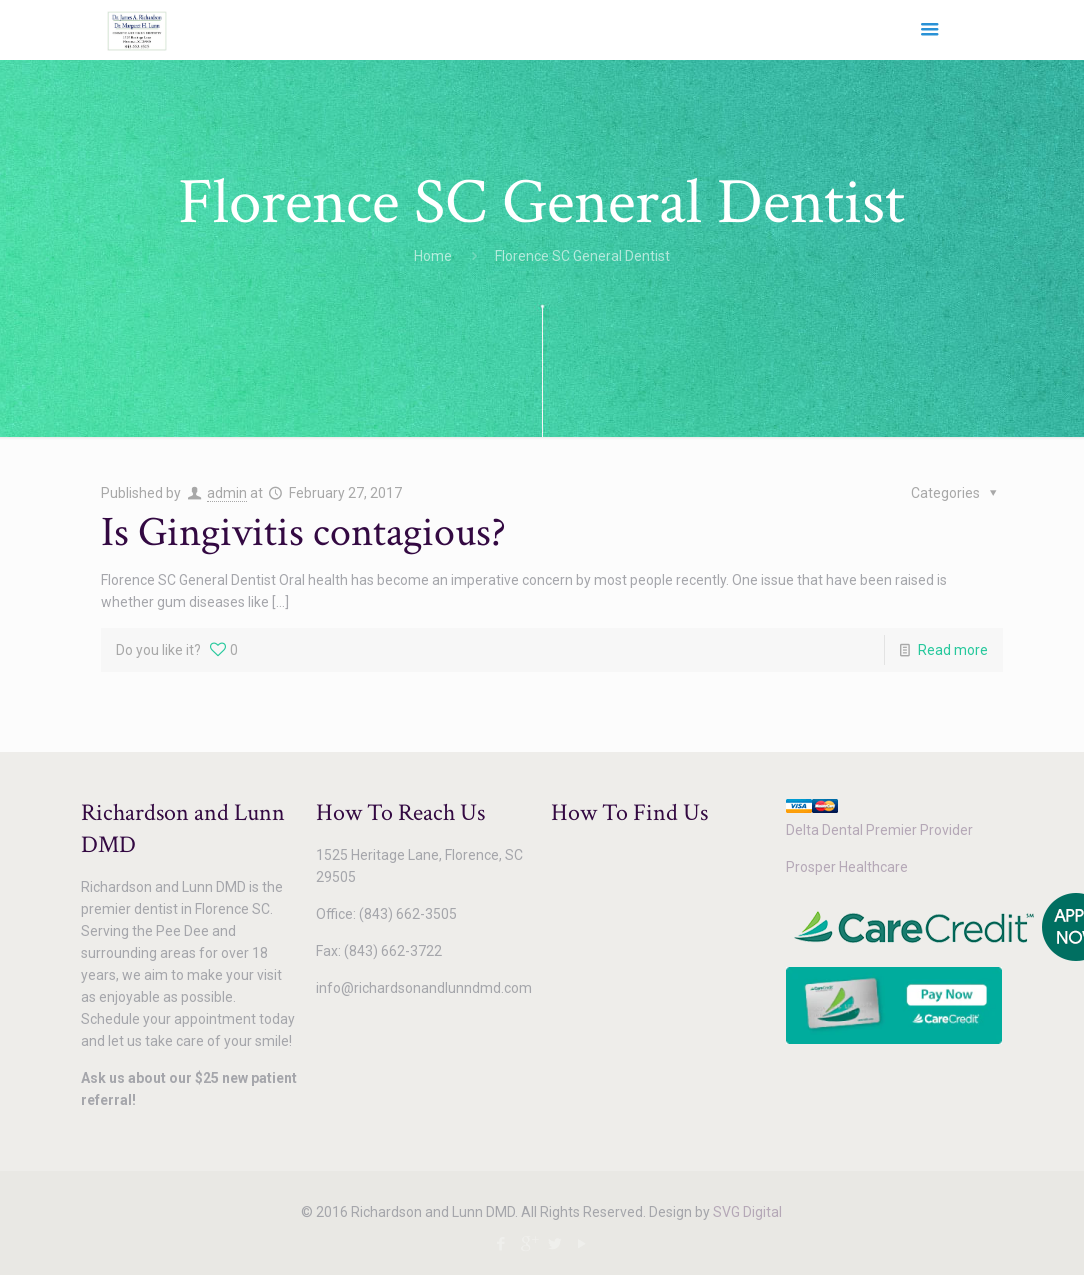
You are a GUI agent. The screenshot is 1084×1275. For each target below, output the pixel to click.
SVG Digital (747, 1212)
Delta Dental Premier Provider (879, 830)
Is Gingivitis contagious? (303, 532)
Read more (953, 650)
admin (227, 493)
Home (433, 256)
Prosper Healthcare (847, 867)
